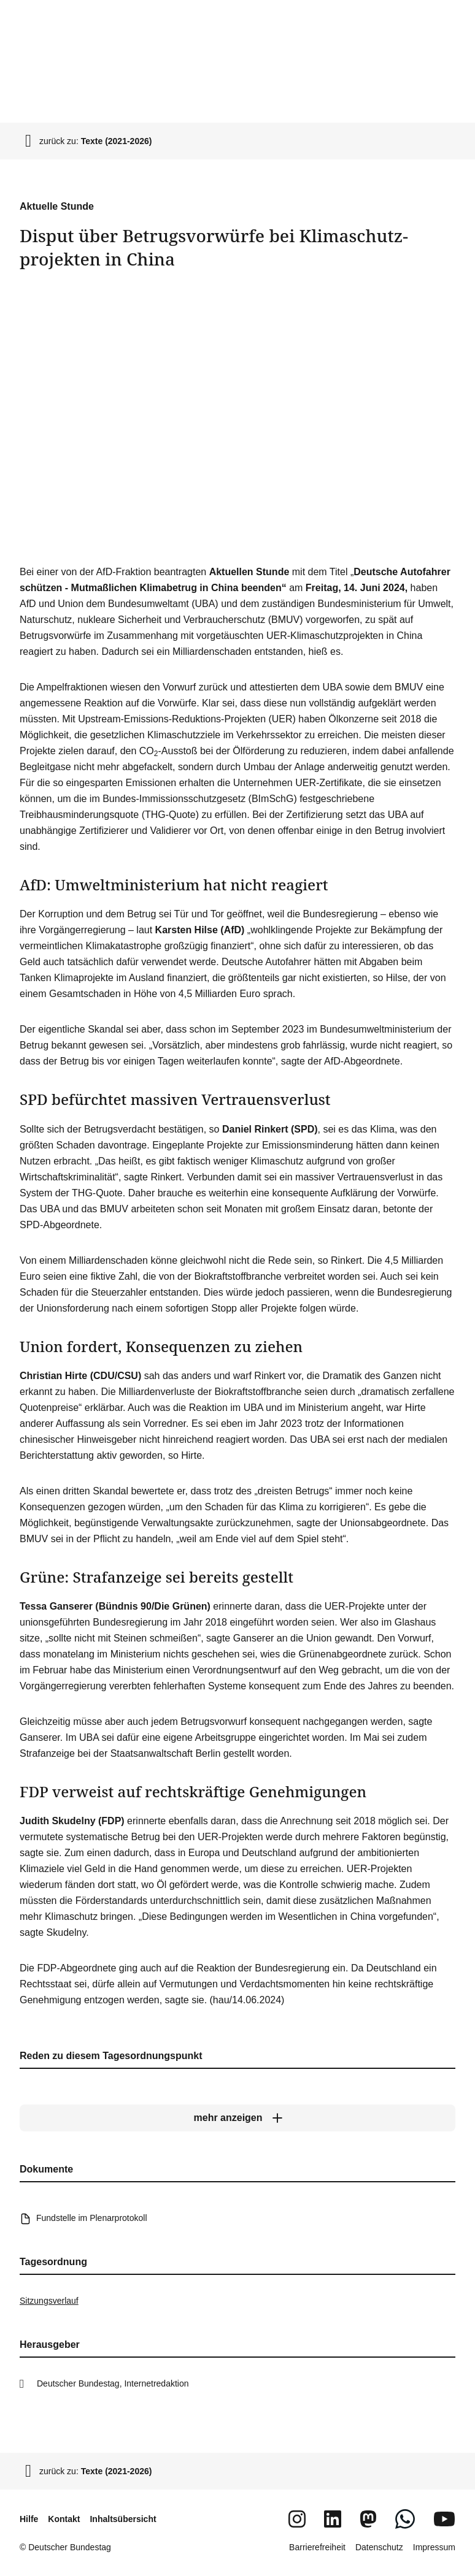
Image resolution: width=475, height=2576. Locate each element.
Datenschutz (379, 2547)
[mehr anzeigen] (237, 2117)
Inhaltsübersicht (123, 2519)
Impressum (434, 2547)
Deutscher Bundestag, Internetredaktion (113, 2383)
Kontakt (64, 2519)
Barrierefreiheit (317, 2547)
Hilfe (29, 2519)
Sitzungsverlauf (49, 2301)
